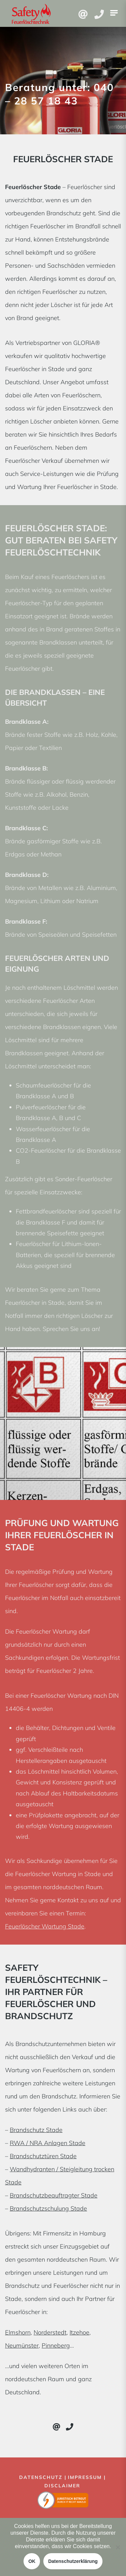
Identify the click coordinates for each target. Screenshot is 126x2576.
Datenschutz (40, 2477)
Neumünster (22, 2345)
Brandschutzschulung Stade (48, 2208)
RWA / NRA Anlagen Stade (47, 2143)
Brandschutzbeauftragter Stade (53, 2195)
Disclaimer (62, 2486)
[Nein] (117, 2547)
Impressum (85, 2477)
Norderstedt (50, 2332)
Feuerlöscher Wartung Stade (44, 1926)
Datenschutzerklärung (72, 2561)
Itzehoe (79, 2332)
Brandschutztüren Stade (43, 2156)
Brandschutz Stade (36, 2130)
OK (31, 2561)
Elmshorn (18, 2332)
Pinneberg (56, 2345)
